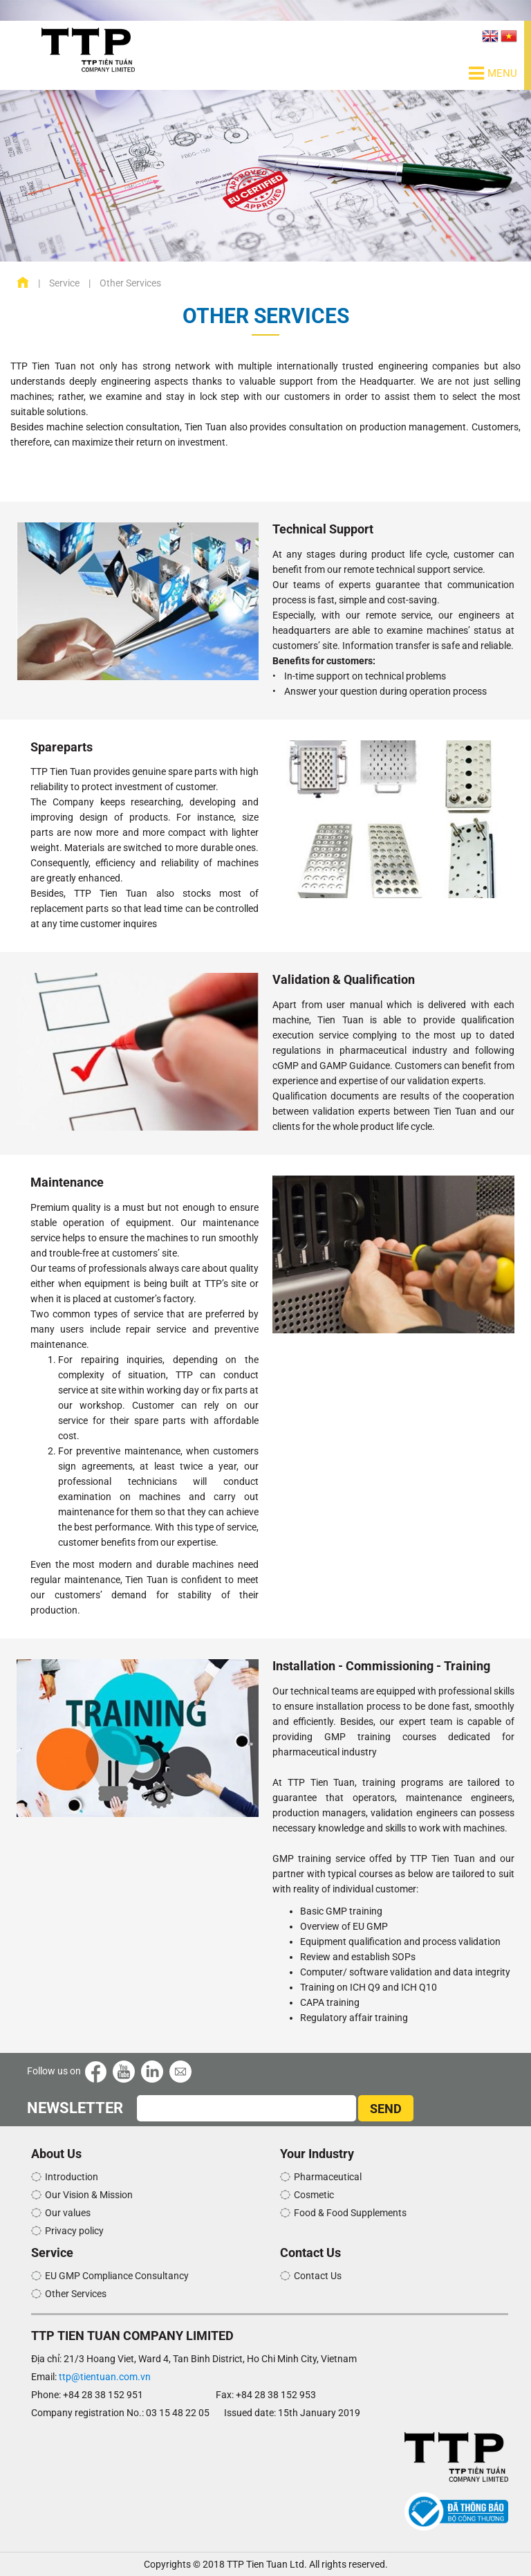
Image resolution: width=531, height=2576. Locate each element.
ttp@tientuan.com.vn (105, 2376)
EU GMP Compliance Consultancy (117, 2275)
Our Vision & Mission (89, 2194)
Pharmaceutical (328, 2176)
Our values (68, 2212)
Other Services (75, 2293)
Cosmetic (314, 2194)
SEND (386, 2108)
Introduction (71, 2176)
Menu (493, 73)
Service (64, 283)
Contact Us (318, 2275)
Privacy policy (74, 2230)
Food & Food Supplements (350, 2212)
